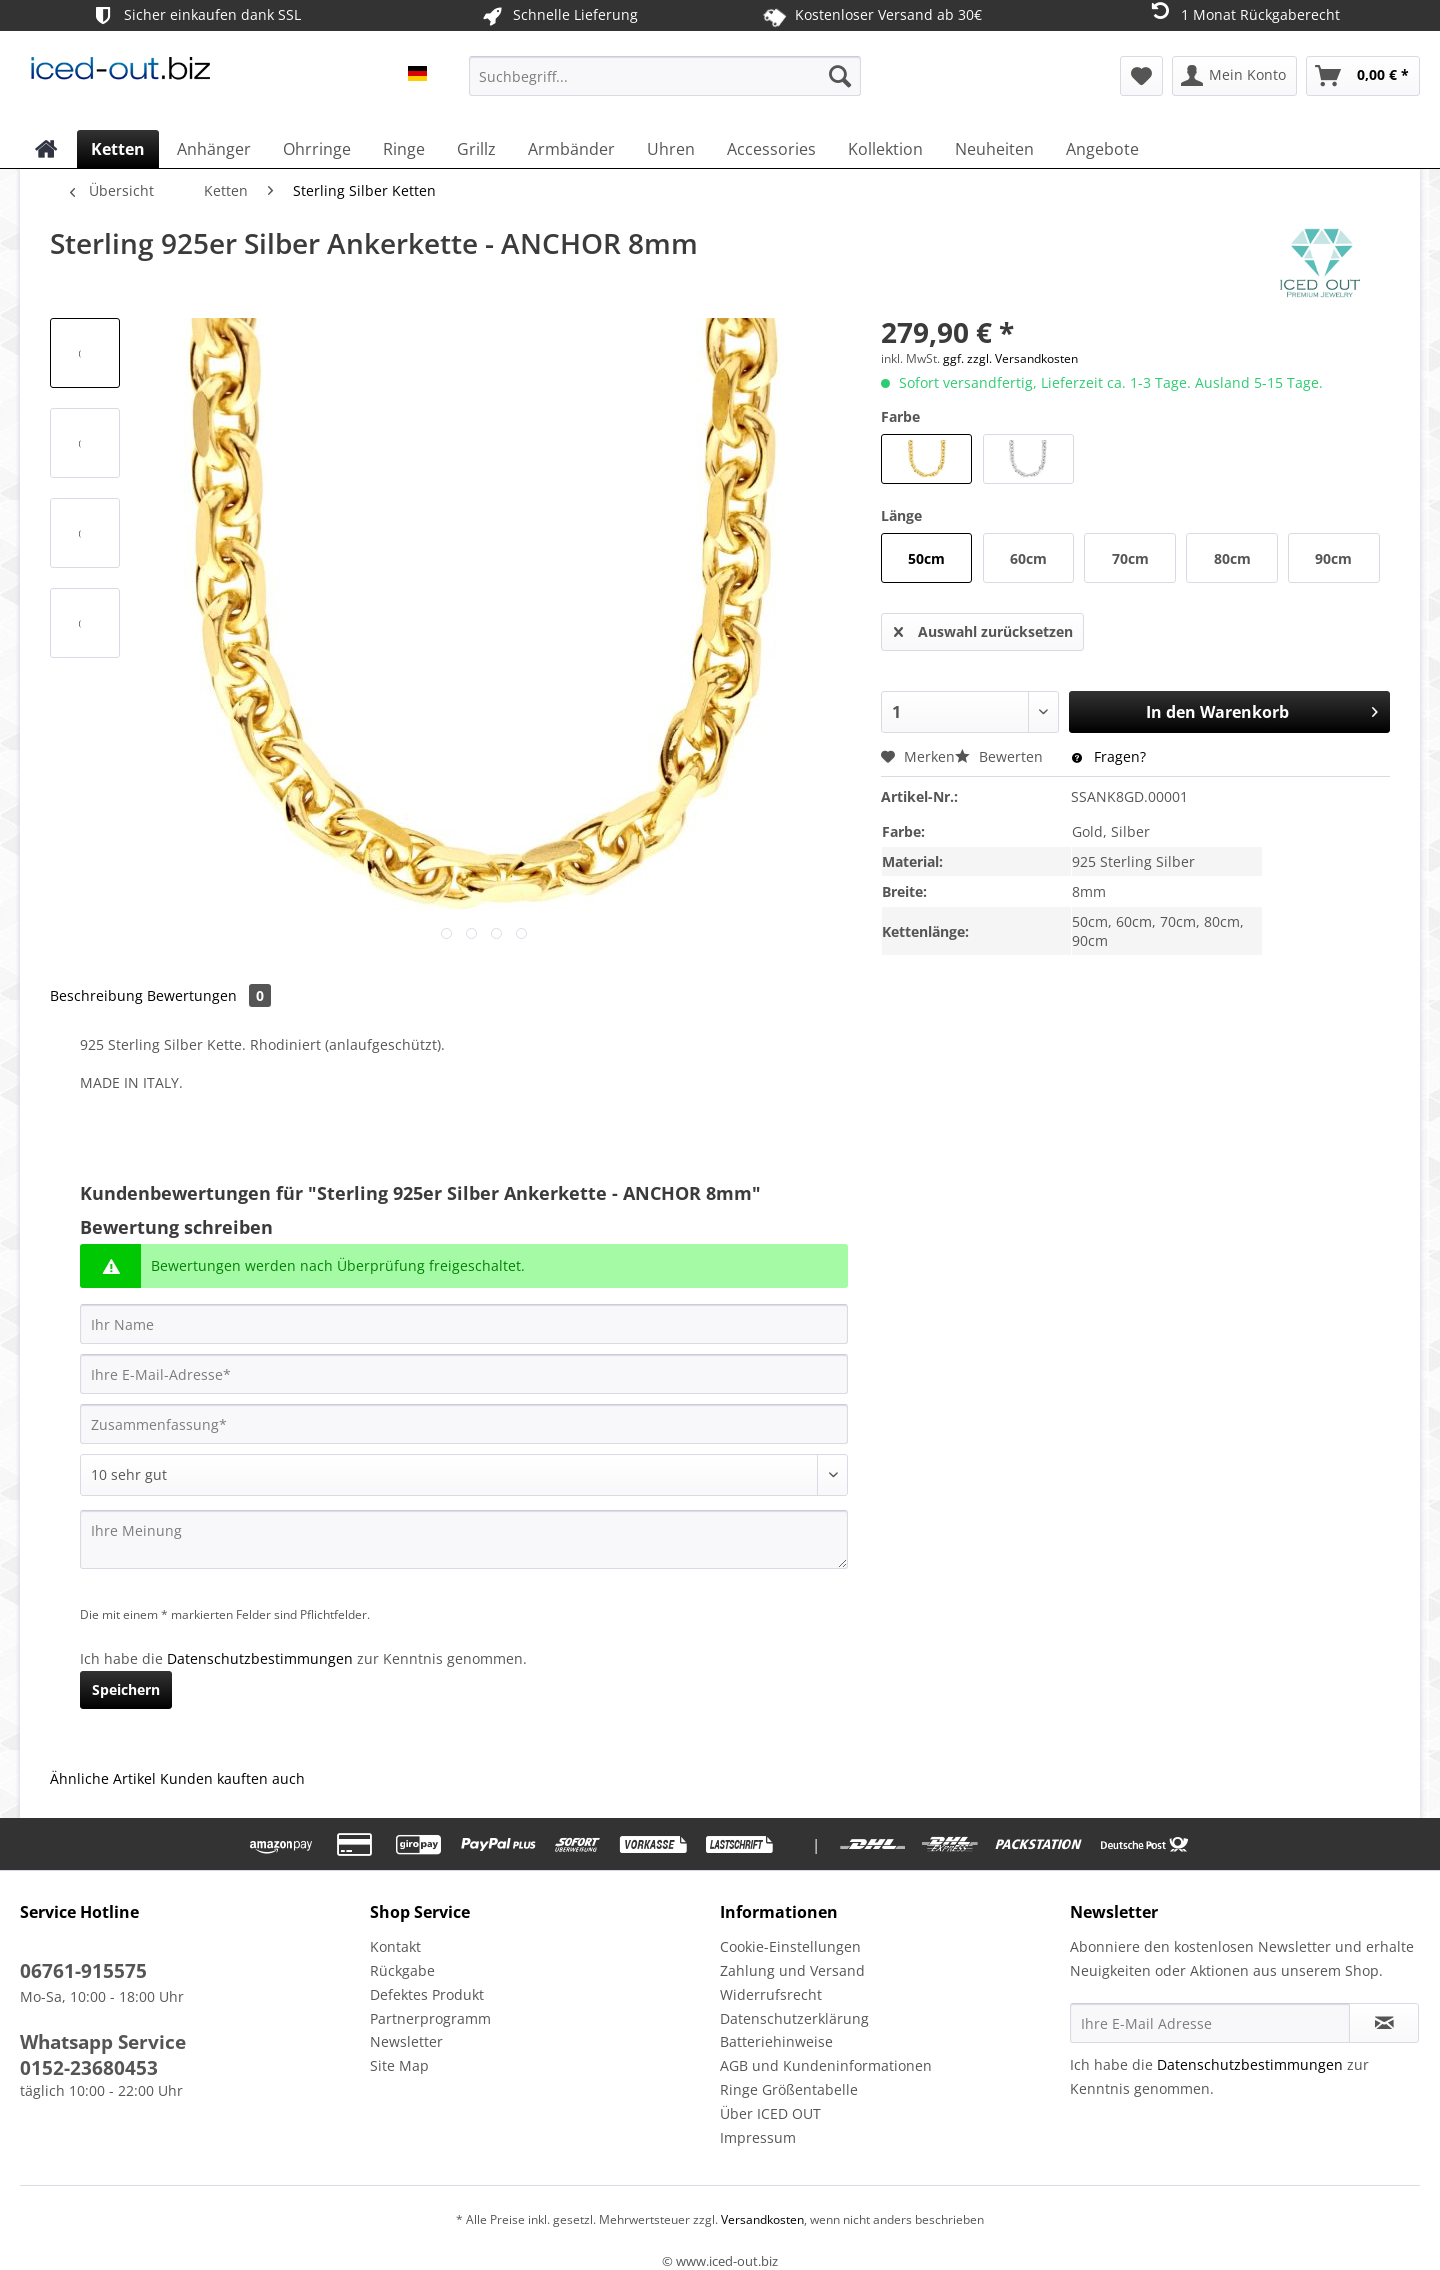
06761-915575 (83, 1971)
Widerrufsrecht (771, 1994)
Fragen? (1109, 756)
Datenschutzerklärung (794, 2018)
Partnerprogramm (430, 2018)
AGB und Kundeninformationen (826, 2065)
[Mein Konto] (1234, 76)
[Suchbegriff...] (665, 76)
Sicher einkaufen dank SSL (195, 15)
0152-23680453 (89, 2068)
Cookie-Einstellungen (790, 1946)
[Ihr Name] (464, 1324)
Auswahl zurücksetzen (983, 628)
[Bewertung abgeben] (464, 1475)
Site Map (399, 2065)
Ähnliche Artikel (103, 1778)
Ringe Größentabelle (789, 2089)
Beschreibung (96, 995)
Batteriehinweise (776, 2041)
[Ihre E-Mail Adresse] (1210, 2023)
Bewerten (1001, 756)
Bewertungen (209, 995)
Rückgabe (402, 1970)
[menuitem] (665, 85)
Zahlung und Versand (792, 1970)
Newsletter (406, 2041)
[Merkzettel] (1141, 76)
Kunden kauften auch (232, 1778)
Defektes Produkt (427, 1994)
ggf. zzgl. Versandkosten (1010, 358)
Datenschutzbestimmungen (260, 1658)
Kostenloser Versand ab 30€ (872, 15)
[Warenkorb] (1363, 76)
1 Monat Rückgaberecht (1243, 13)
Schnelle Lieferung (558, 15)
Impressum (758, 2137)
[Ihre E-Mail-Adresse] (464, 1374)
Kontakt (395, 1946)
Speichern (126, 1689)
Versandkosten (761, 2219)
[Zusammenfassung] (464, 1424)
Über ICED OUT (770, 2113)
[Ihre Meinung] (464, 1539)
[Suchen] (840, 76)
